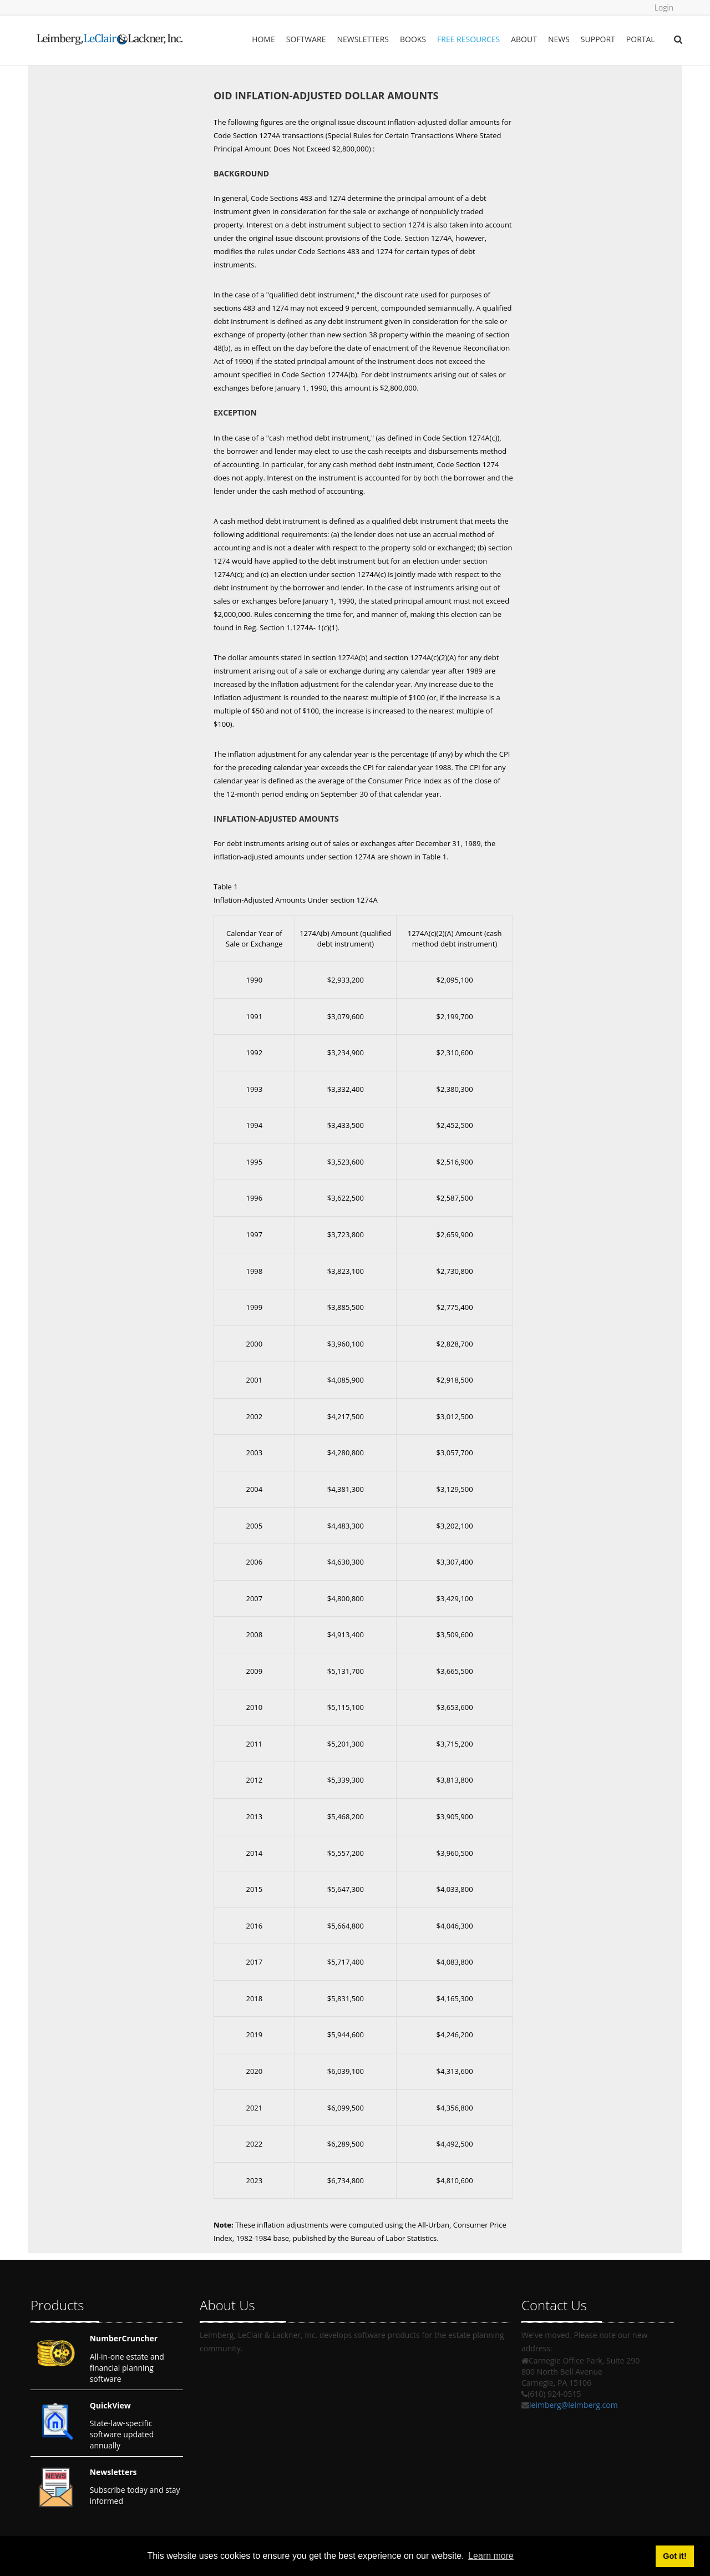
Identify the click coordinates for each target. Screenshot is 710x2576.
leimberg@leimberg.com (573, 2405)
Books (413, 39)
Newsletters (363, 39)
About (524, 39)
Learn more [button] (491, 2555)
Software (306, 39)
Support (598, 39)
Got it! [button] (674, 2556)
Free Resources (468, 39)
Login (664, 7)
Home (263, 39)
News (559, 39)
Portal (640, 39)
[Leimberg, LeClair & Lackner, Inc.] (109, 36)
